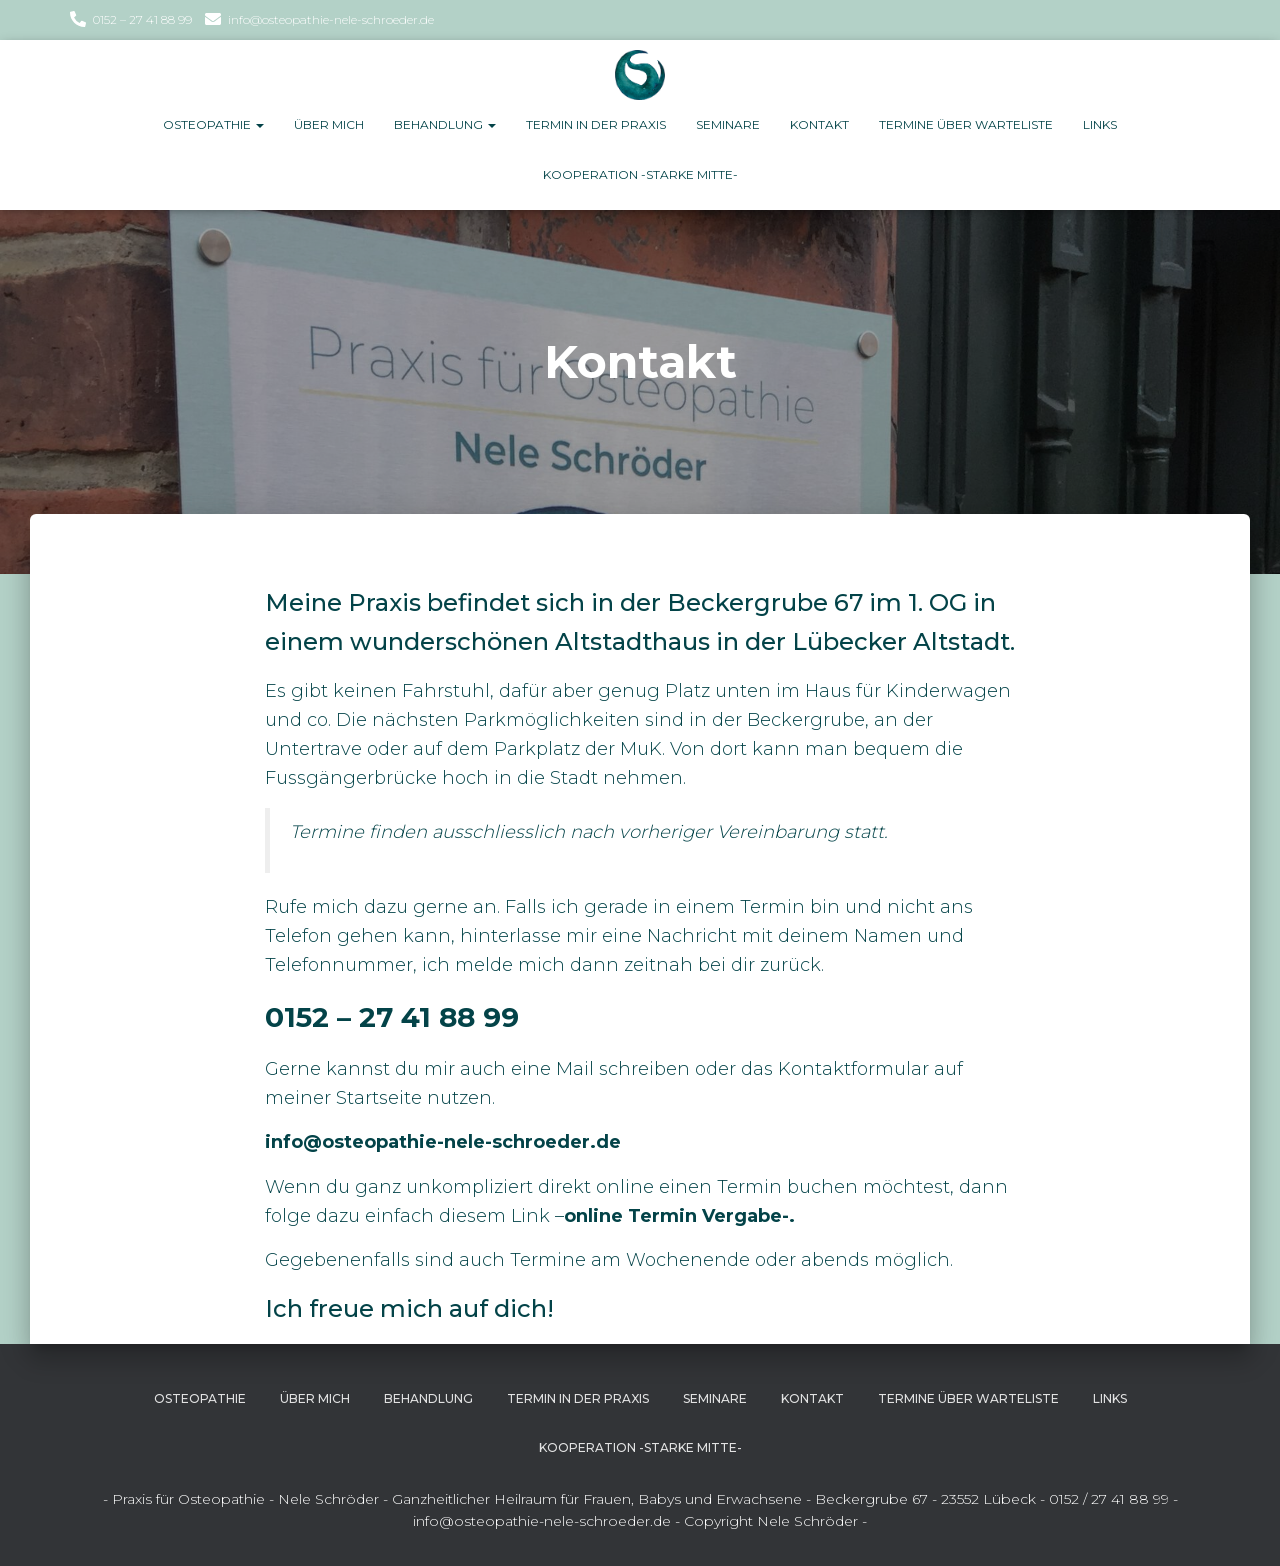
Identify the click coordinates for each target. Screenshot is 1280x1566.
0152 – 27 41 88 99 (142, 19)
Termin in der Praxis (596, 124)
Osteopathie (213, 124)
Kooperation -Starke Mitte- (640, 174)
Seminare (728, 124)
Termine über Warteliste (966, 124)
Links (1100, 124)
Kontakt (819, 124)
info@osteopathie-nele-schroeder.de (331, 19)
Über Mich (329, 124)
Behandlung (445, 124)
